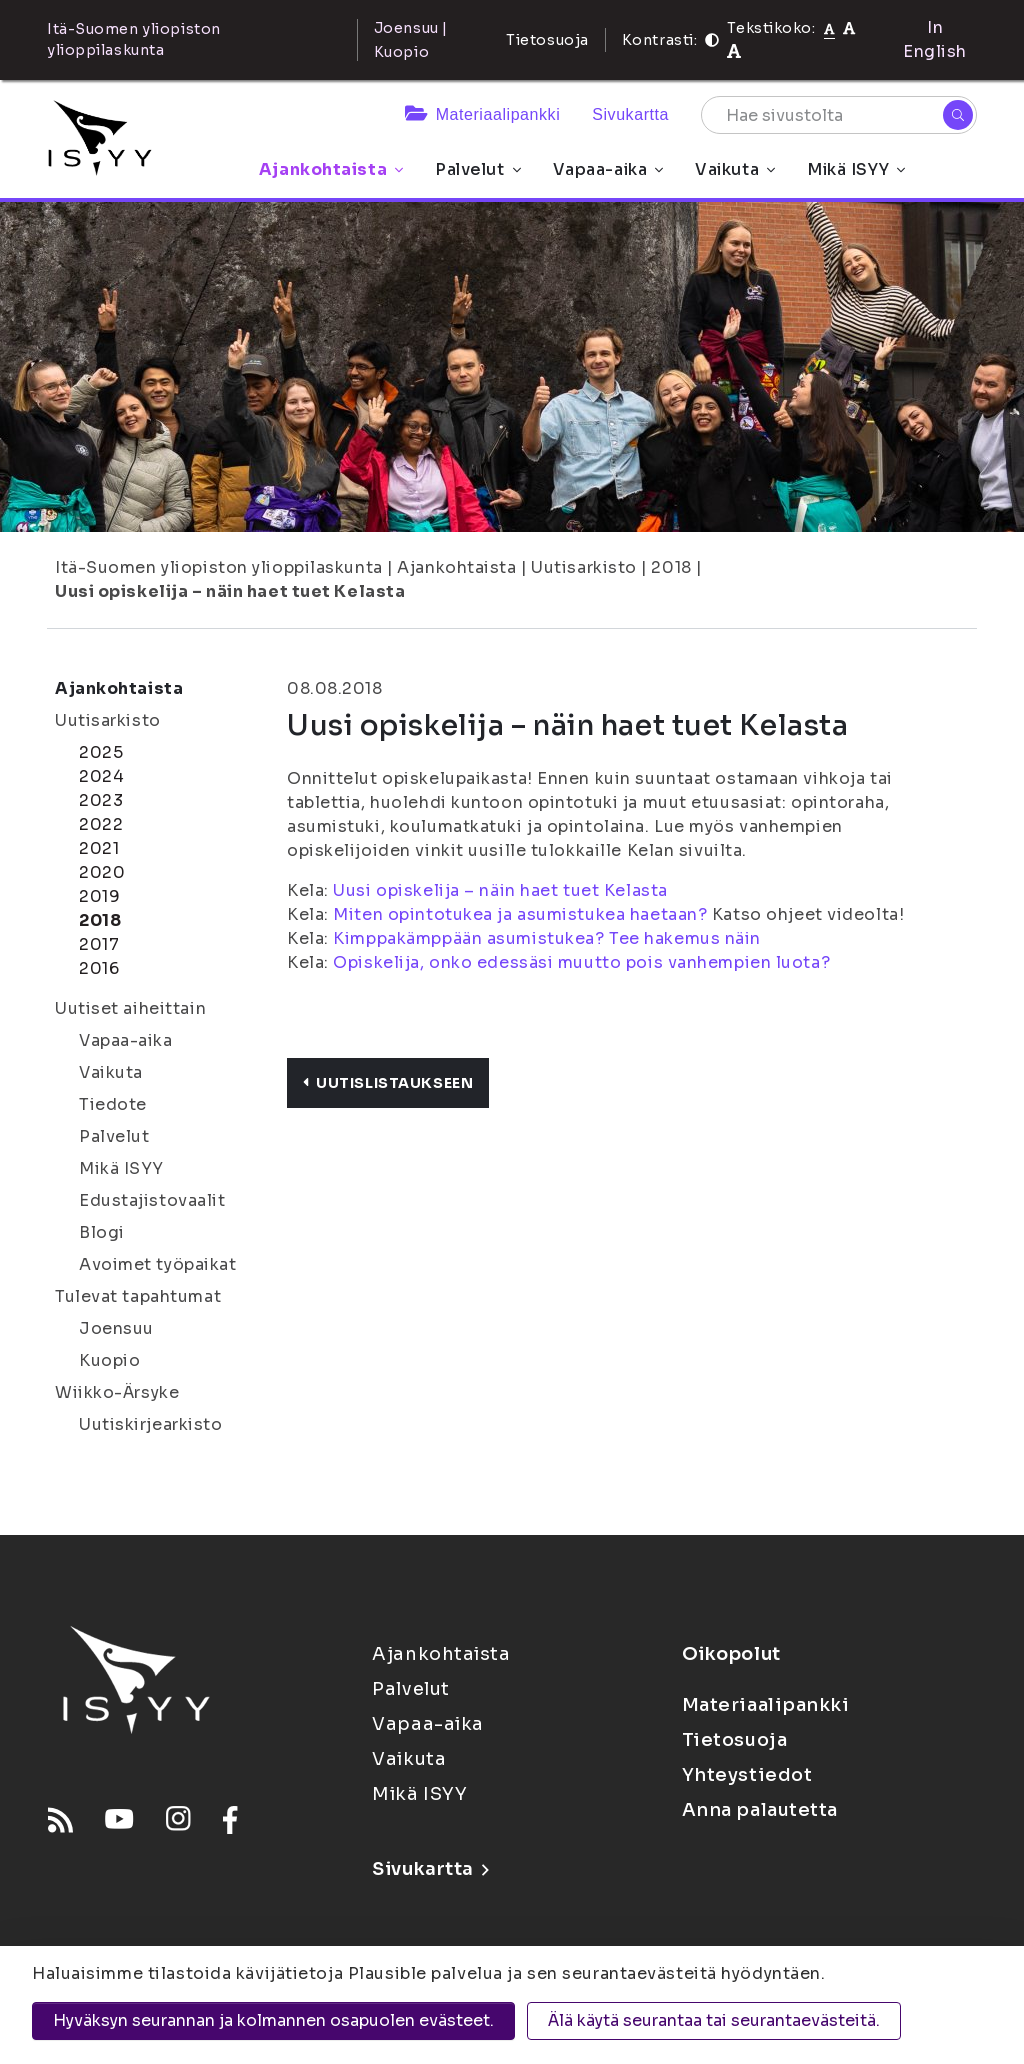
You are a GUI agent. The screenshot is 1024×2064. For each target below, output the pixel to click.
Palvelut (477, 169)
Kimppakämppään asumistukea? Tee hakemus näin (547, 938)
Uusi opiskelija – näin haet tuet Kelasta (230, 591)
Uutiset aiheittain (130, 1008)
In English (935, 39)
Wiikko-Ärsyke (117, 1392)
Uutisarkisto (584, 567)
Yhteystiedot (747, 1775)
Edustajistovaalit (152, 1200)
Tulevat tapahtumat (138, 1296)
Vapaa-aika (608, 169)
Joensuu (116, 1328)
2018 (671, 567)
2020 (102, 872)
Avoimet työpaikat (158, 1264)
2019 (99, 896)
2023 (101, 800)
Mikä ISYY (856, 169)
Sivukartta (630, 114)
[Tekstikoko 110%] (849, 27)
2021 (99, 848)
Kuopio (109, 1360)
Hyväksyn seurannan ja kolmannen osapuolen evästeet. (273, 2020)
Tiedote (113, 1104)
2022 (101, 824)
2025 (101, 752)
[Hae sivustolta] (839, 115)
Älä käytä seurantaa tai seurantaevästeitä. (714, 2020)
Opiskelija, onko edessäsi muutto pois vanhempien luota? (581, 962)
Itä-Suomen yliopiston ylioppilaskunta (219, 567)
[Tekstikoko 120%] (734, 51)
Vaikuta (735, 169)
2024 (101, 776)
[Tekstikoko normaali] (829, 28)
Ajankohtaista (331, 169)
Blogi (102, 1232)
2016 (99, 968)
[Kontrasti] (712, 40)
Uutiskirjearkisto (151, 1424)
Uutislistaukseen (388, 1083)
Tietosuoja (547, 40)
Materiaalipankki (482, 114)
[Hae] (958, 115)
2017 (99, 944)
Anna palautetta (760, 1810)
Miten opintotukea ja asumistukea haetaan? (520, 914)
